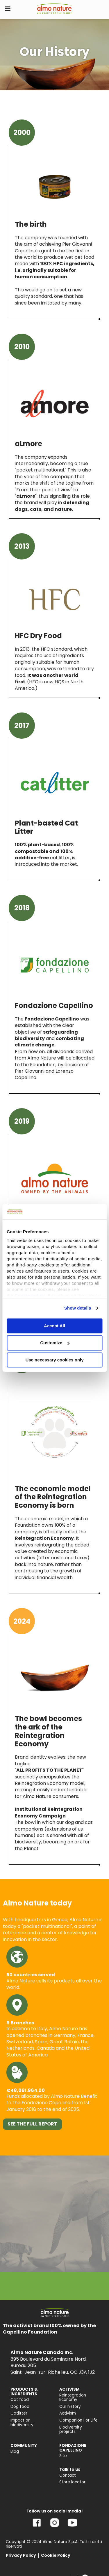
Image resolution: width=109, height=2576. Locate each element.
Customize (54, 1342)
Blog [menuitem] (14, 2451)
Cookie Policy (55, 2555)
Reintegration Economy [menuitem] (72, 2397)
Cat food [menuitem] (19, 2399)
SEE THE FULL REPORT (32, 2124)
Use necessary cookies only (54, 1359)
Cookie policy (30, 1295)
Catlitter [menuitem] (18, 2413)
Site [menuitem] (63, 2456)
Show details (77, 1307)
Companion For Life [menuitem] (78, 2420)
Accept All (54, 1325)
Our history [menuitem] (70, 2406)
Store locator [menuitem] (72, 2482)
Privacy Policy (21, 2555)
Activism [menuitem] (67, 2413)
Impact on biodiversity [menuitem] (21, 2422)
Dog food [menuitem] (19, 2406)
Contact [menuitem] (67, 2475)
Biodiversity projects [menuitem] (70, 2429)
